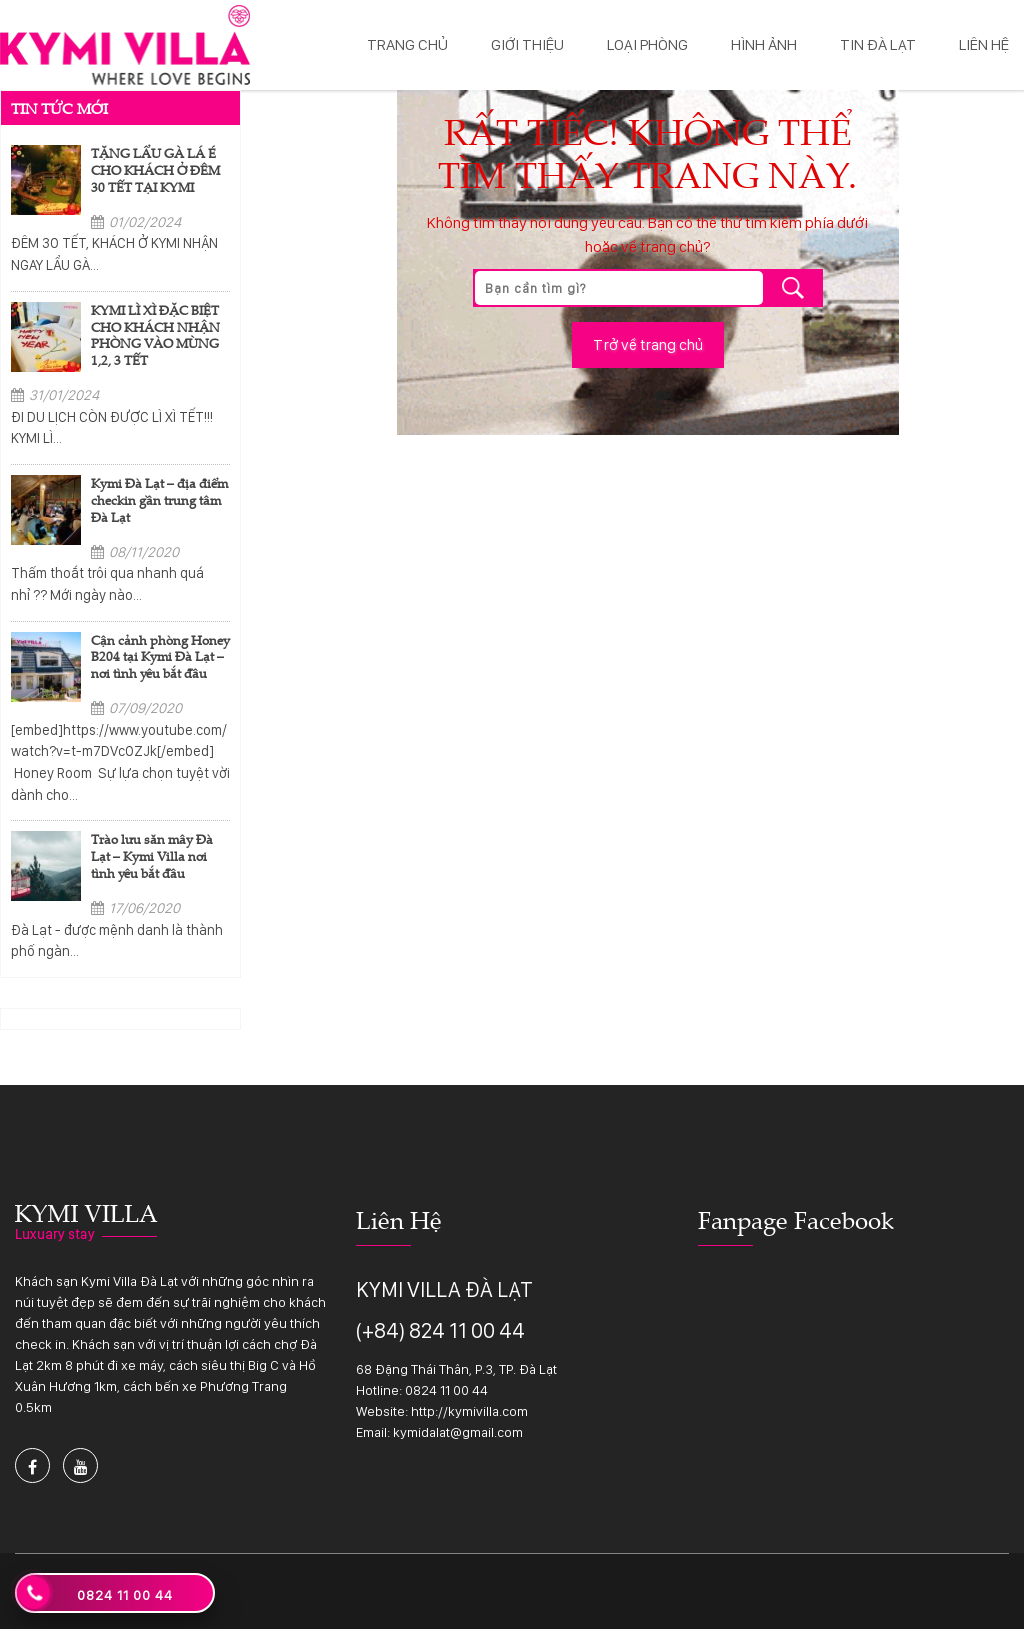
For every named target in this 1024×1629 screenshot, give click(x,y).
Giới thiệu (527, 44)
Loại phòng (647, 44)
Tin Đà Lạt (878, 44)
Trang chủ (407, 44)
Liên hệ (984, 44)
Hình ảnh (764, 44)
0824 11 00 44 (446, 1390)
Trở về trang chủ (648, 344)
